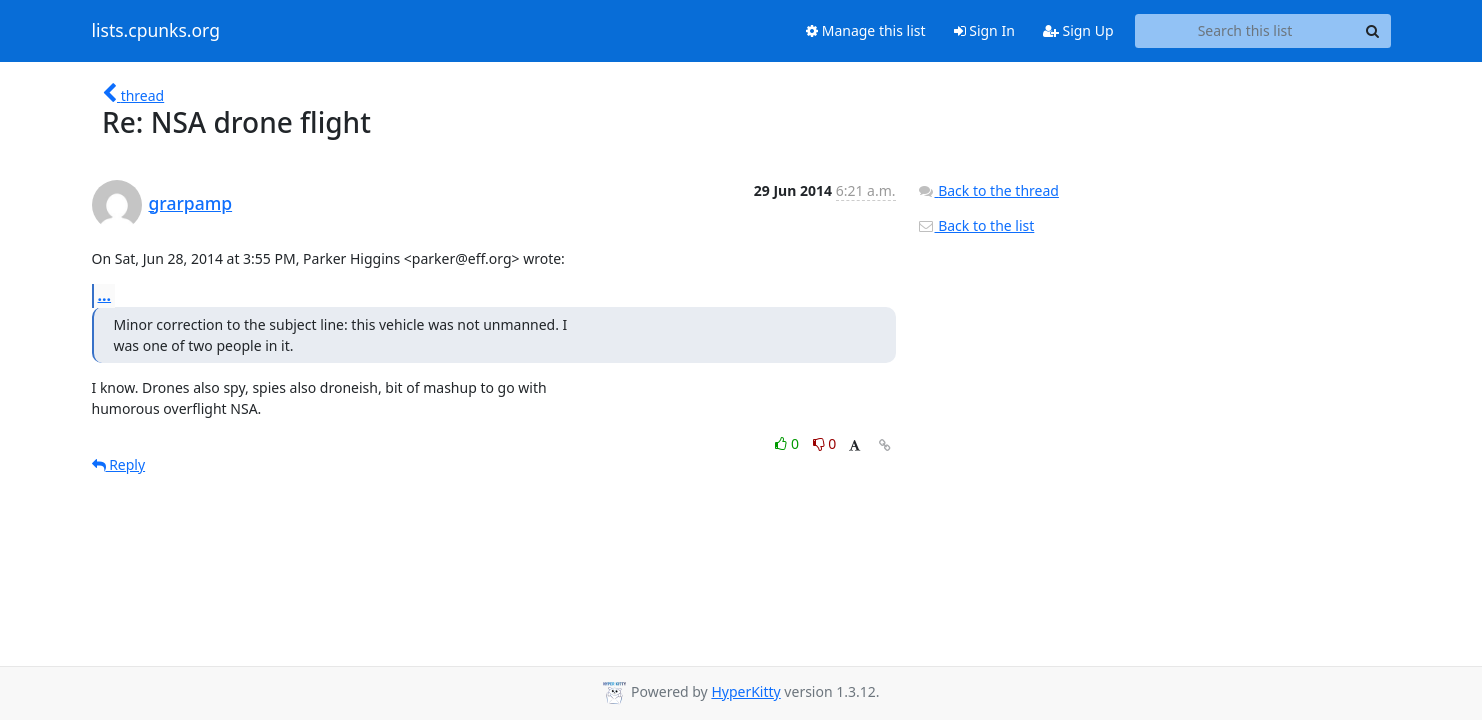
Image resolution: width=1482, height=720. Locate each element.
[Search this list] (1245, 31)
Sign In (984, 30)
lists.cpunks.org (156, 31)
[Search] (1373, 31)
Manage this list (866, 30)
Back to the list (976, 225)
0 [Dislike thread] (825, 443)
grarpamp (191, 203)
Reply (119, 464)
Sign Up (1078, 30)
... (105, 295)
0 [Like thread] (788, 443)
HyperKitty (745, 691)
